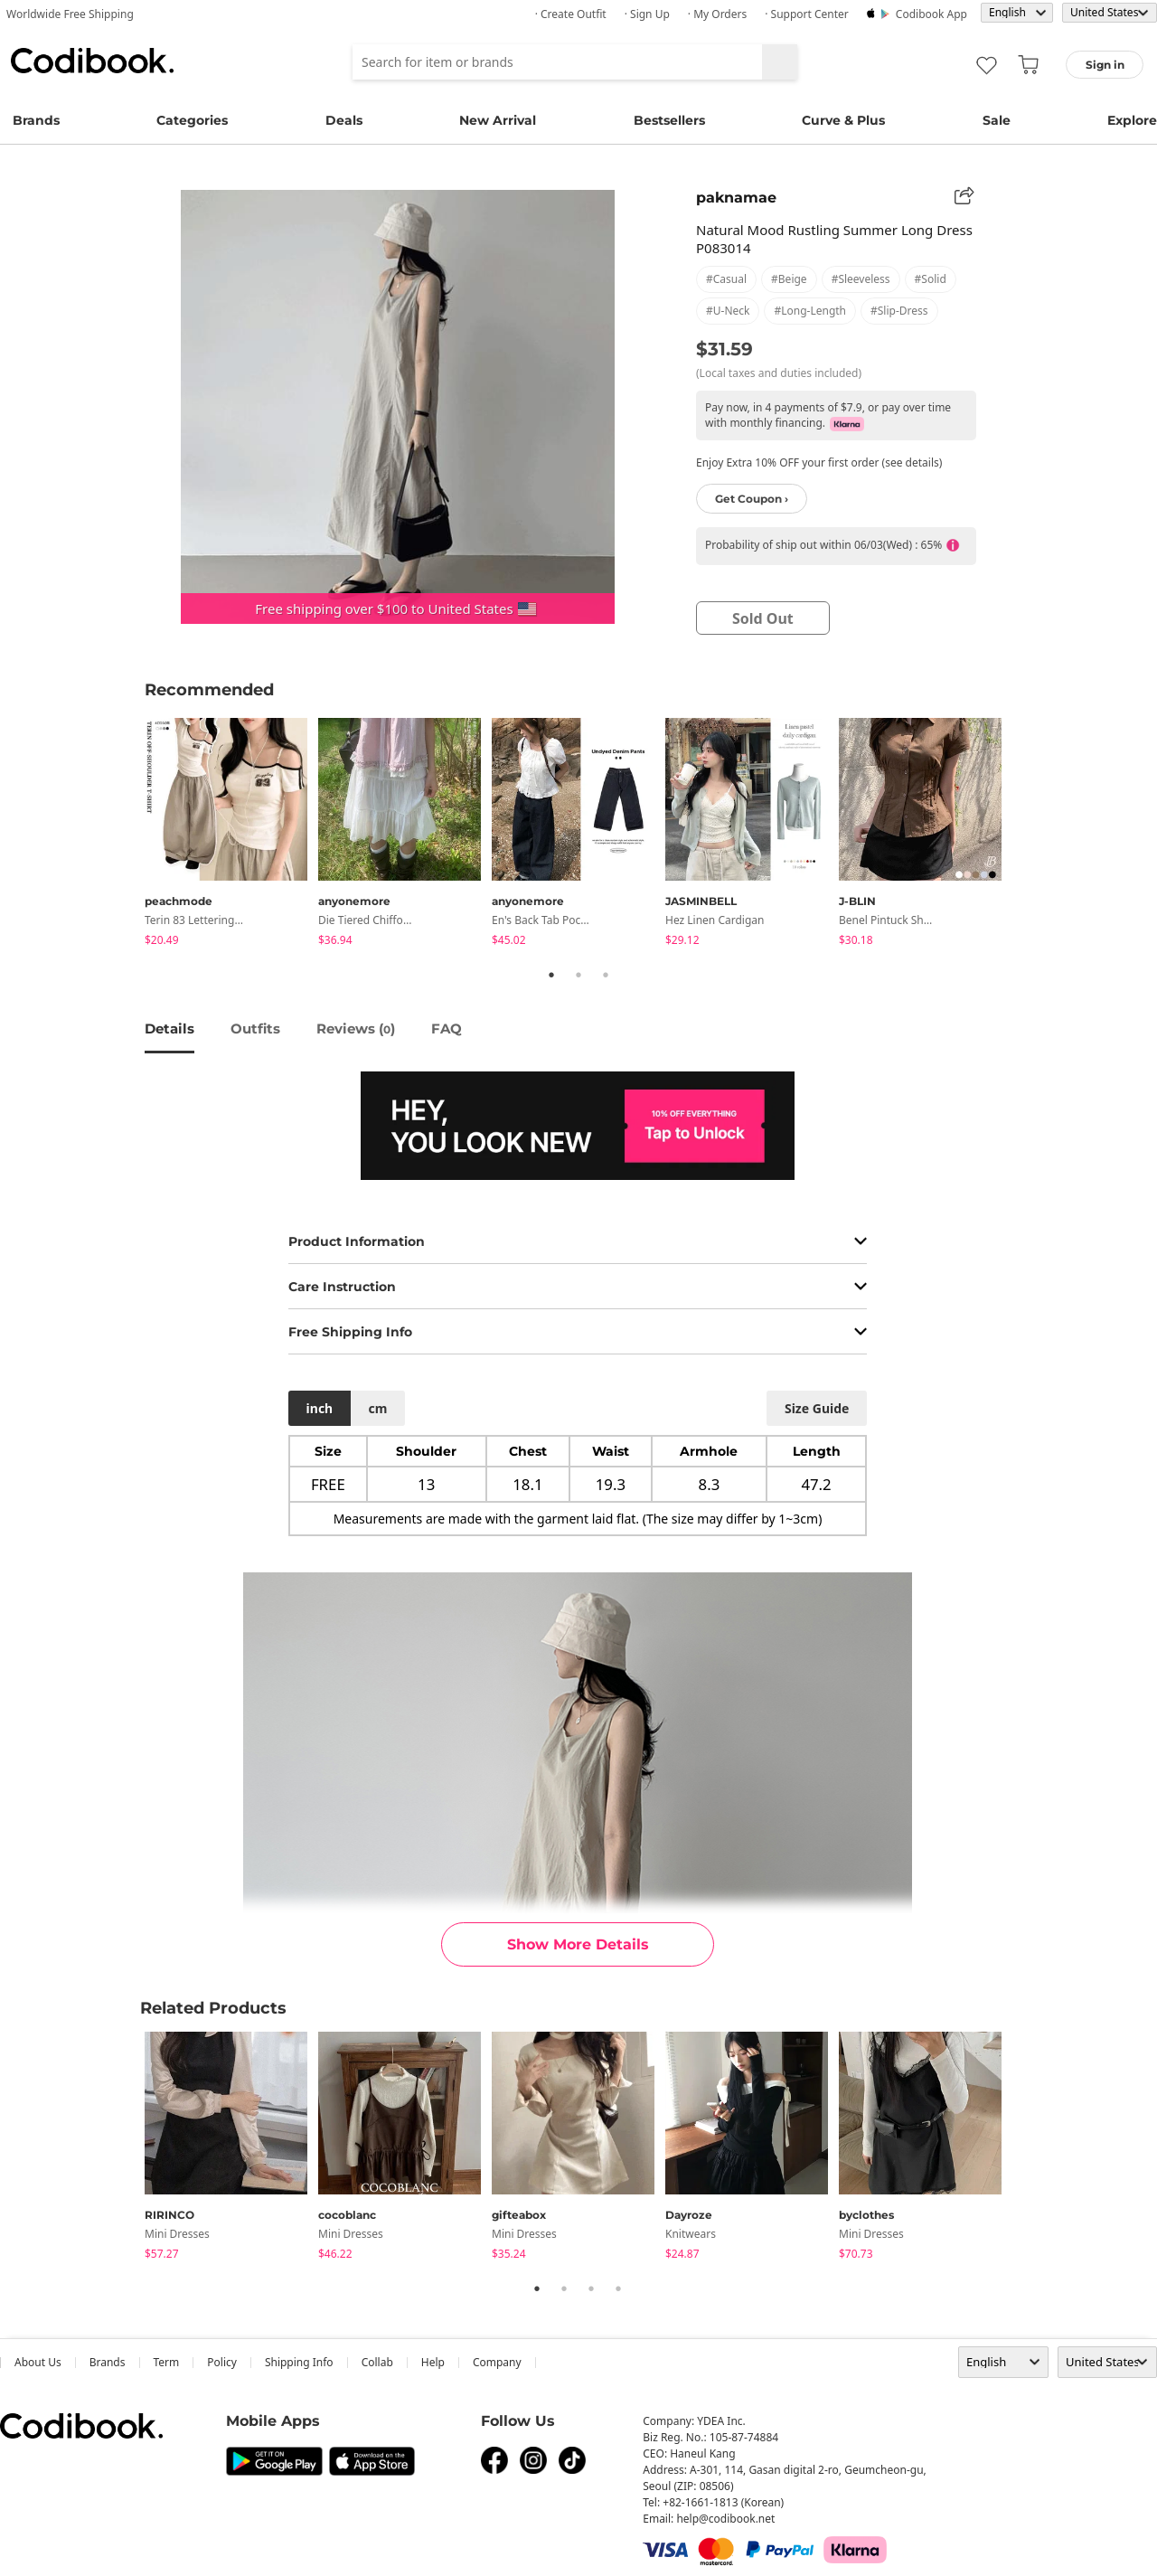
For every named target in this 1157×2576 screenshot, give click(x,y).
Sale (997, 120)
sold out (763, 618)
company (497, 2362)
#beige (789, 279)
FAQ (446, 1028)
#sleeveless (861, 279)
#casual (726, 279)
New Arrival (497, 120)
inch (320, 1408)
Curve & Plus (843, 120)
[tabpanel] (231, 835)
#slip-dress (899, 310)
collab (377, 2362)
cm (377, 1408)
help (433, 2362)
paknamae (736, 197)
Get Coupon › (751, 498)
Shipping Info (299, 2362)
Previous (131, 835)
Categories (192, 120)
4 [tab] (618, 2288)
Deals (343, 120)
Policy (222, 2362)
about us (37, 2362)
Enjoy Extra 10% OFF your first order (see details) (819, 462)
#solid (930, 279)
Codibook (92, 60)
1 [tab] (551, 975)
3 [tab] (606, 975)
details (169, 1028)
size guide (817, 1408)
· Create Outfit (571, 14)
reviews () (355, 1028)
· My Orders (717, 14)
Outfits (255, 1028)
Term (167, 2362)
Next (1026, 835)
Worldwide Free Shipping (70, 14)
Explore (1132, 120)
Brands (36, 120)
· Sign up (647, 14)
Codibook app (931, 14)
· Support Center (807, 14)
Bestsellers (669, 120)
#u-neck (727, 310)
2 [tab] (578, 975)
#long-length (810, 310)
